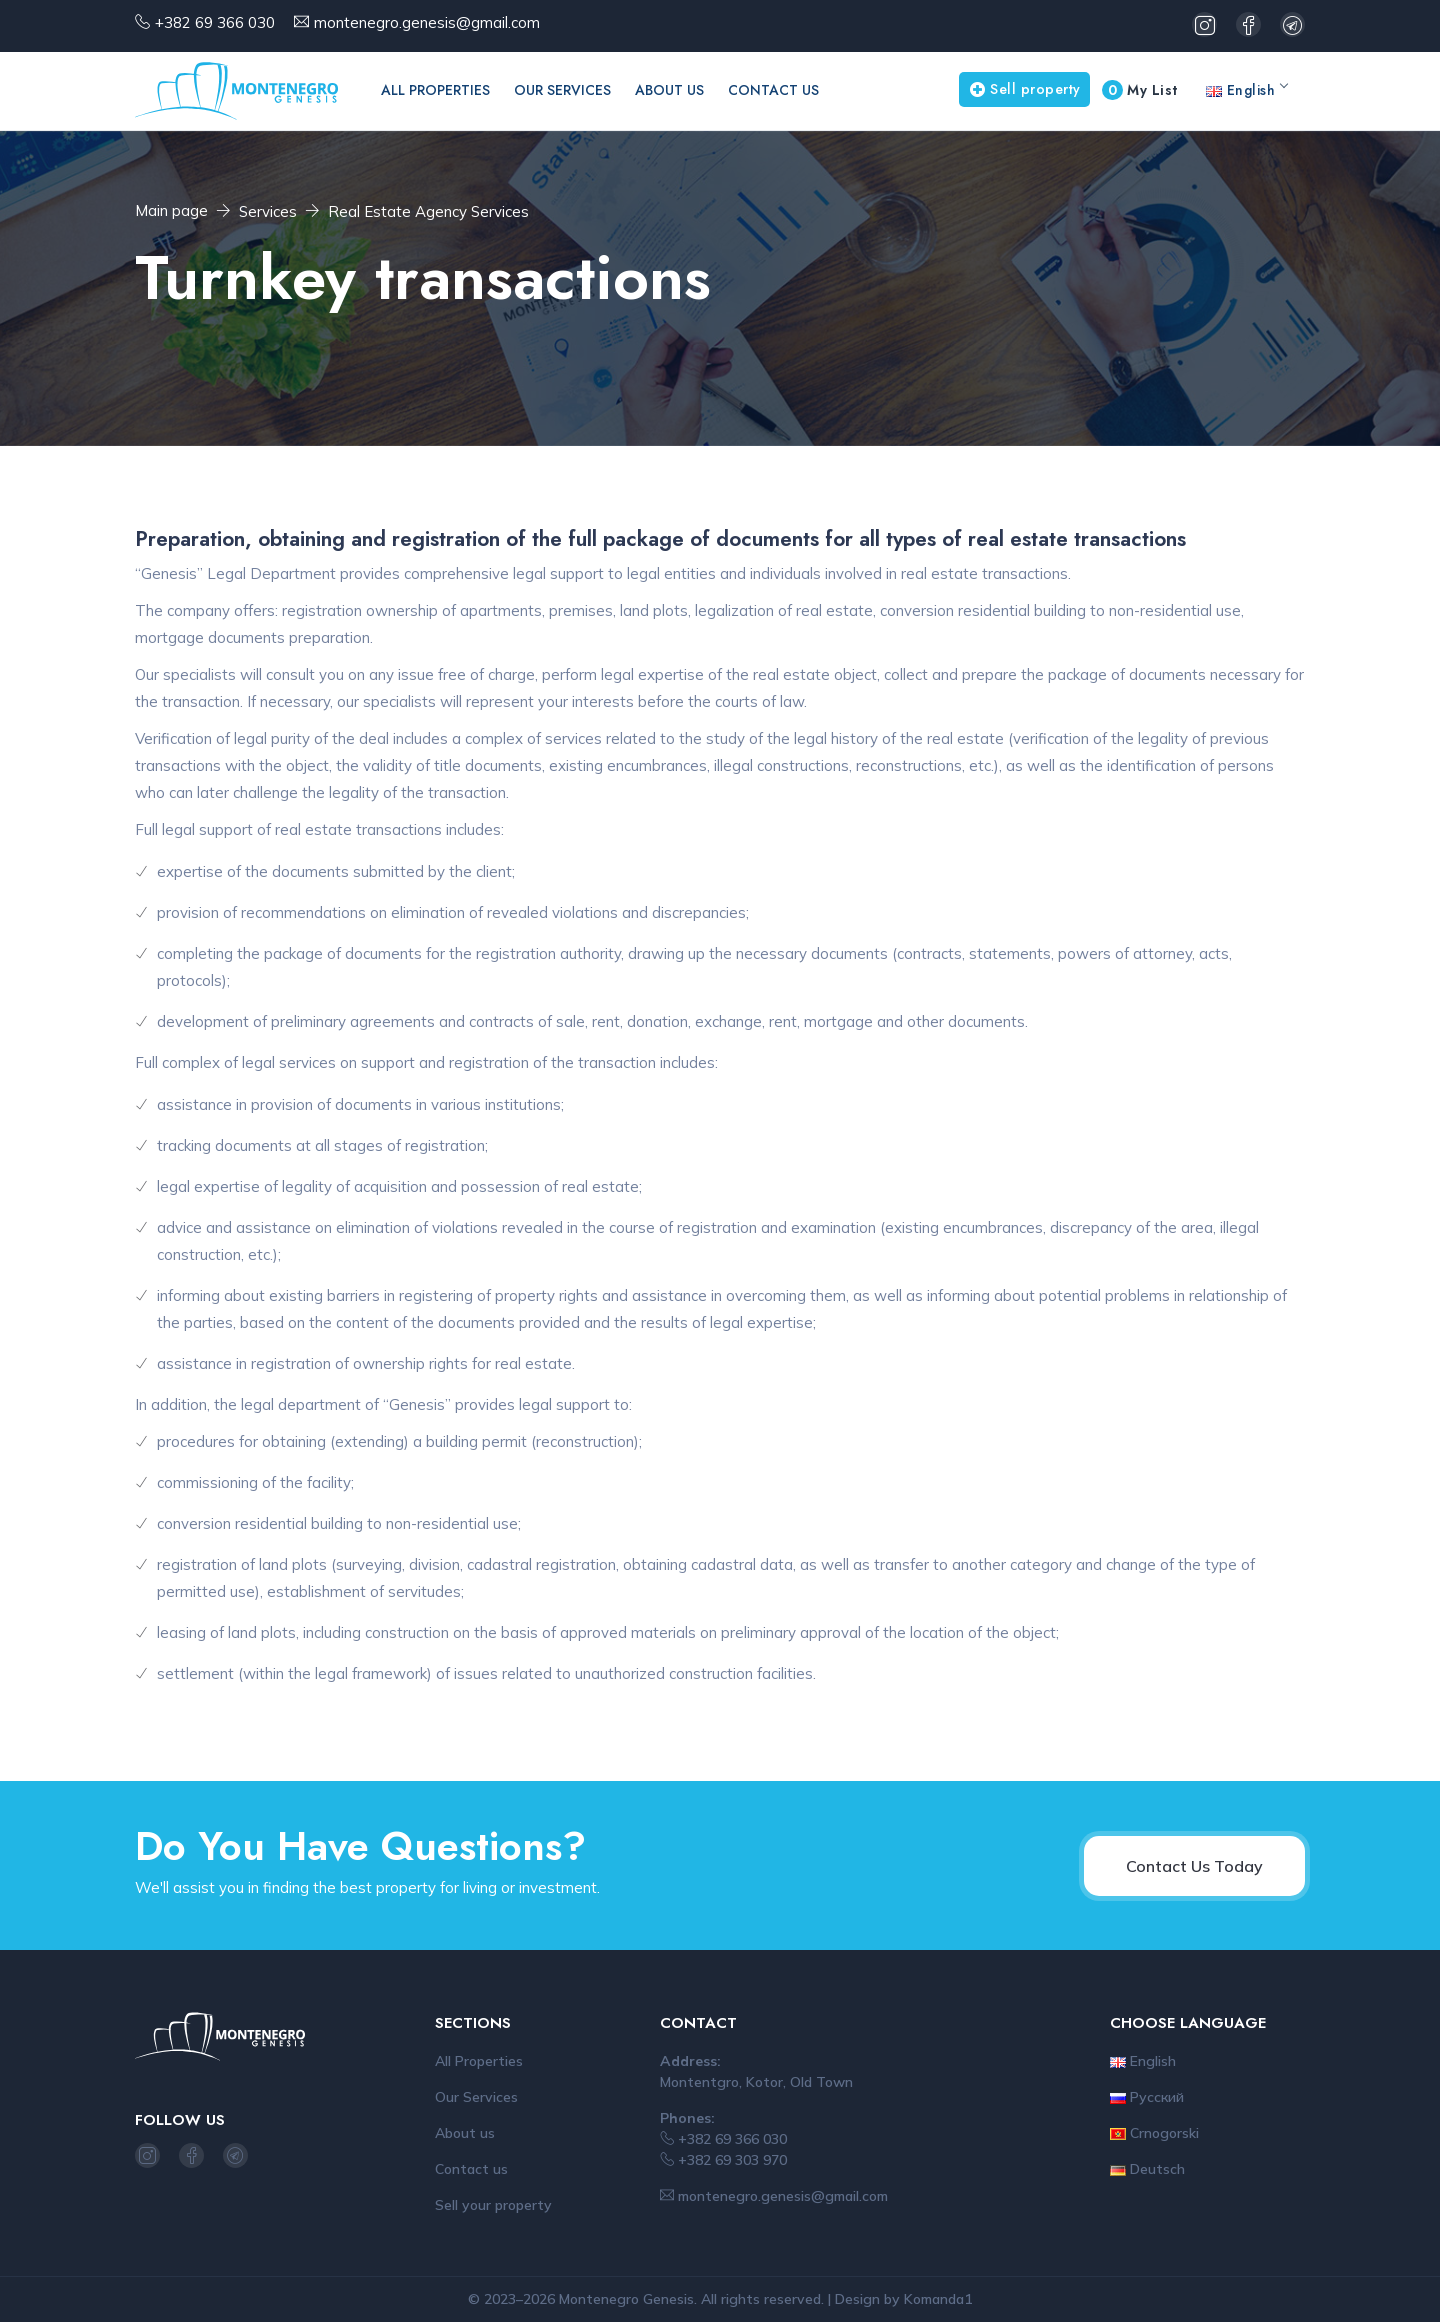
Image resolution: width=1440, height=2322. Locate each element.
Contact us (773, 90)
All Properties (435, 90)
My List (1140, 90)
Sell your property (493, 2205)
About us (669, 90)
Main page (171, 210)
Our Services (562, 90)
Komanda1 (938, 2299)
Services (268, 211)
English (1246, 90)
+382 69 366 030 (215, 22)
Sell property (1024, 89)
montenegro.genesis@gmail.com (427, 22)
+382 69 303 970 (723, 2160)
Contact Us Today (1194, 1866)
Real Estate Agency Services (428, 211)
